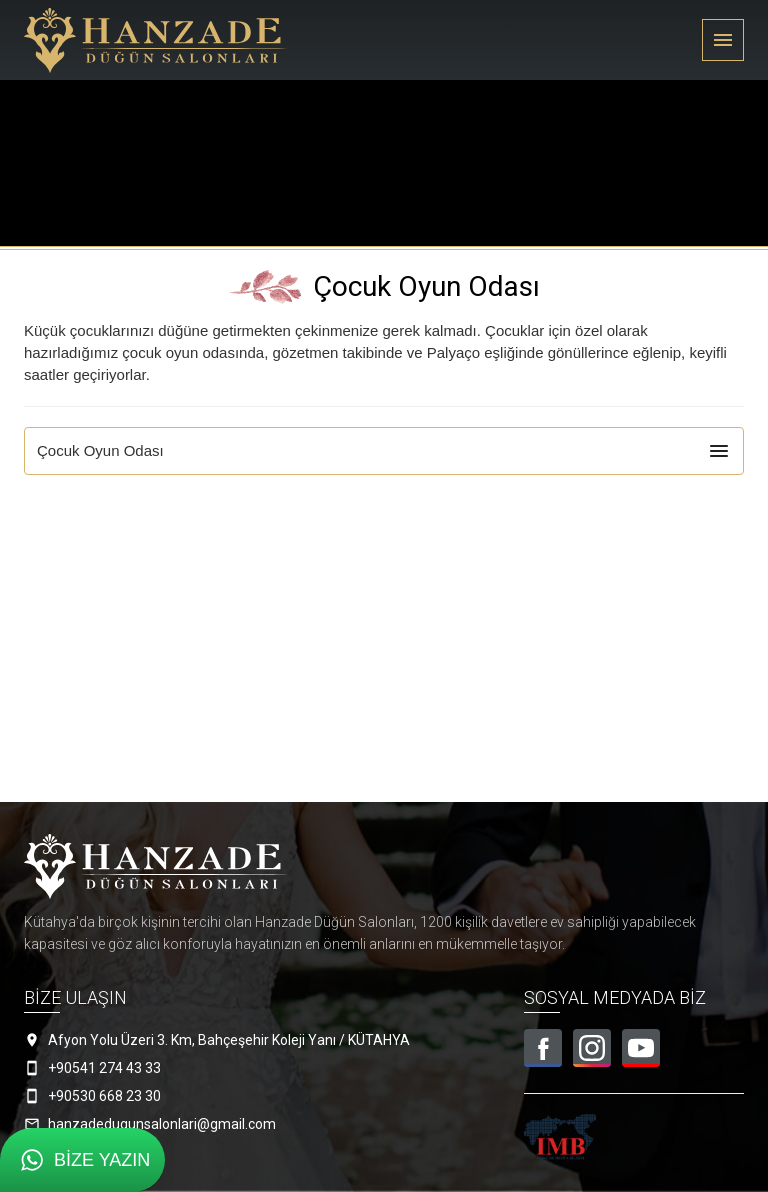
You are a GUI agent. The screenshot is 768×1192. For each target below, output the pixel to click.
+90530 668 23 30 (104, 1096)
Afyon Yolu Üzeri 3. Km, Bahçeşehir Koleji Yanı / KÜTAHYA (229, 1040)
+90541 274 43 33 (104, 1068)
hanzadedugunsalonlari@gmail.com (162, 1124)
